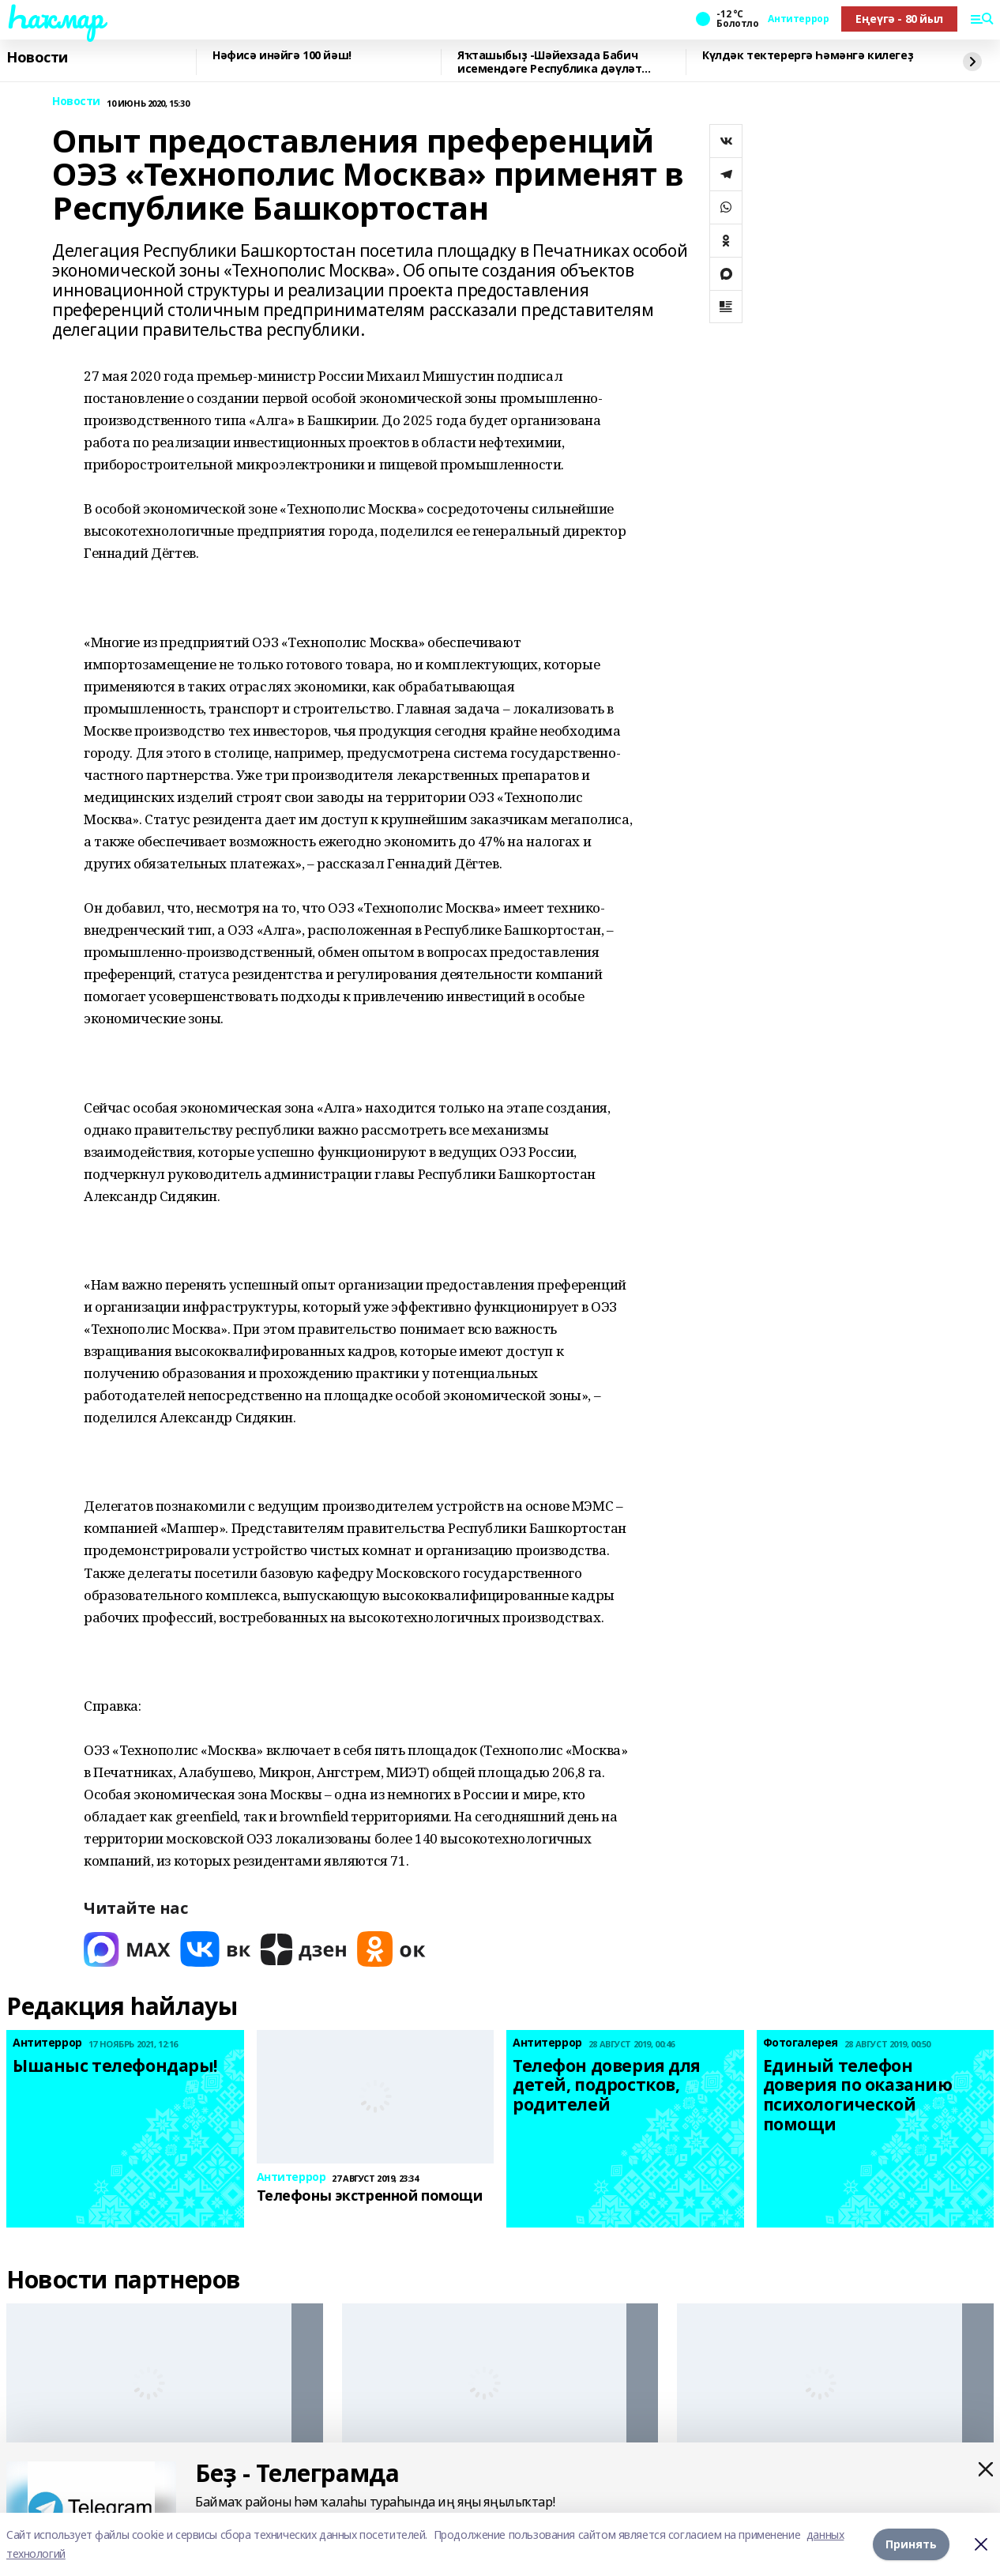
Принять (911, 2544)
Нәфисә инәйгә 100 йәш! (282, 55)
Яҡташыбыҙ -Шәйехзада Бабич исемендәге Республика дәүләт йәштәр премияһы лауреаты (549, 62)
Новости (37, 57)
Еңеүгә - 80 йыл (899, 18)
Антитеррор (798, 19)
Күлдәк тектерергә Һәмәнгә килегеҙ (807, 55)
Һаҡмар (54, 16)
